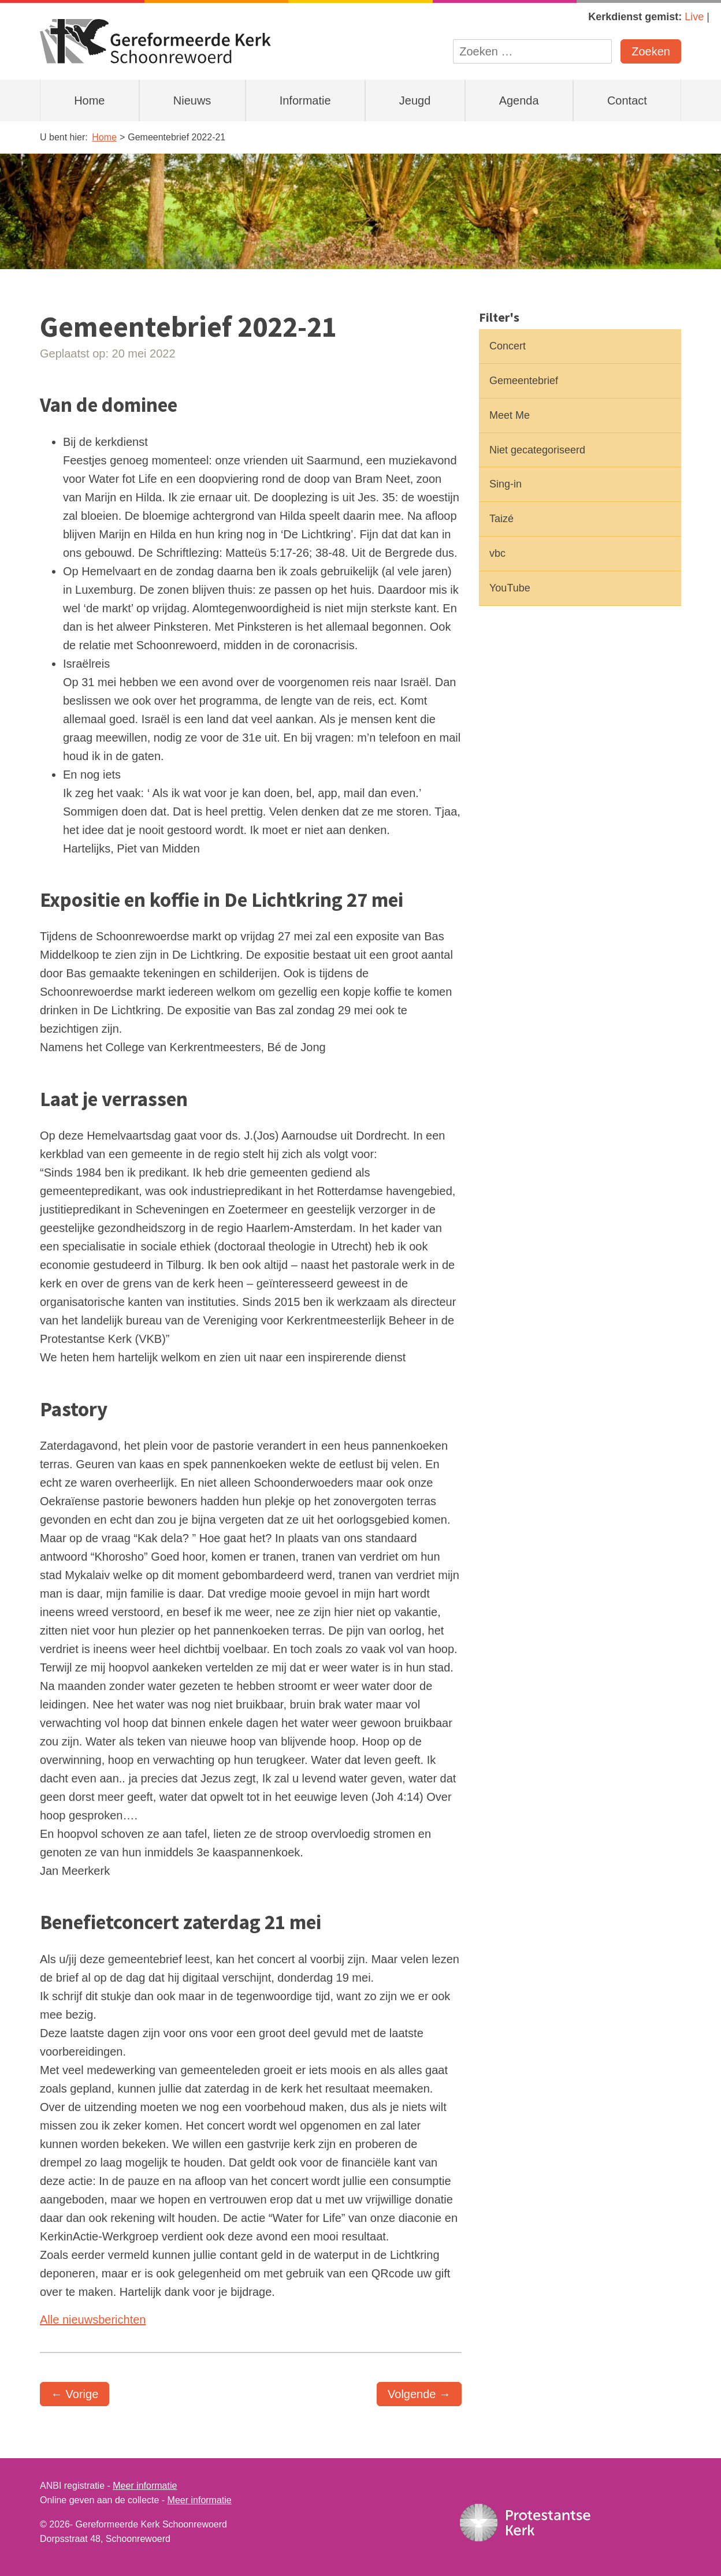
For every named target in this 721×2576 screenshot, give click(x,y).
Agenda (519, 100)
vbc (497, 553)
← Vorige (74, 2394)
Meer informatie (145, 2486)
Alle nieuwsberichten (93, 2319)
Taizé (501, 518)
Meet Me (509, 415)
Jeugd (415, 100)
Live (694, 17)
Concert (507, 346)
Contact (627, 100)
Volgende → (419, 2394)
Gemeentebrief (523, 380)
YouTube (509, 588)
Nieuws (192, 100)
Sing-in (505, 484)
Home (89, 100)
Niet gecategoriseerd (537, 450)
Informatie (305, 100)
